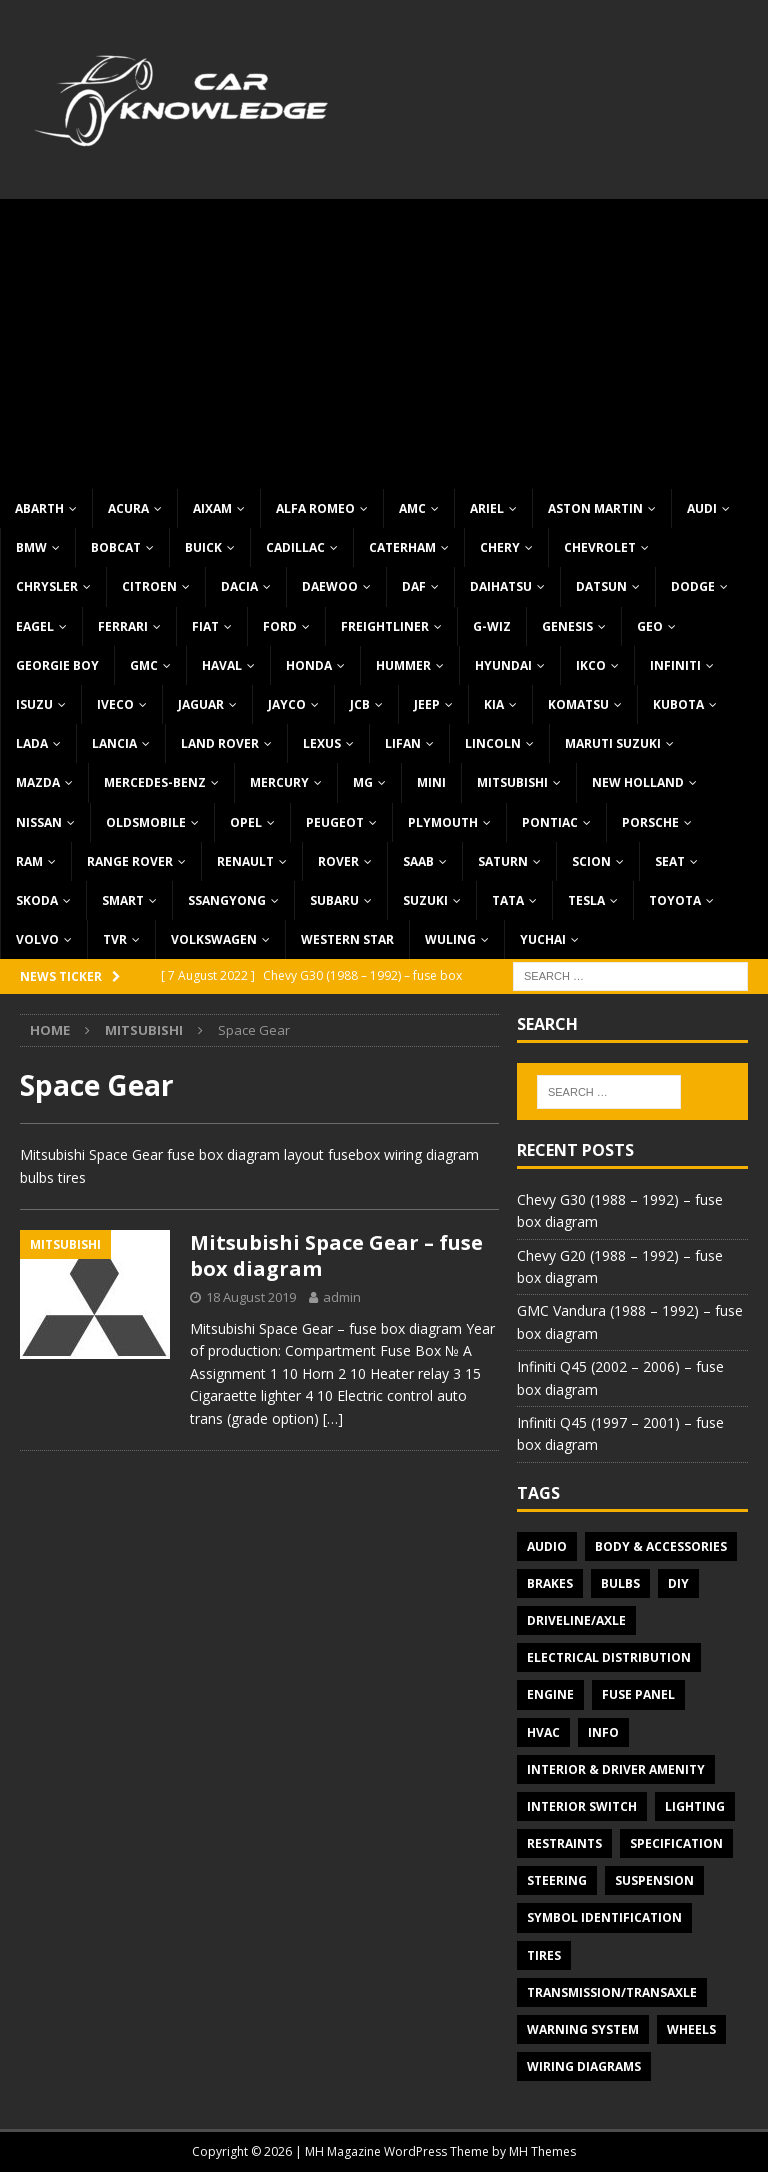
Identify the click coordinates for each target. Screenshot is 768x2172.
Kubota (678, 704)
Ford (280, 626)
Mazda (38, 782)
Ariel (487, 508)
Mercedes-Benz (155, 782)
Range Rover (130, 861)
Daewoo (330, 586)
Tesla (586, 900)
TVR (115, 939)
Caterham (402, 547)
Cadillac (295, 547)
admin (342, 1297)
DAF (414, 586)
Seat (670, 861)
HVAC (543, 1732)
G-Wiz (492, 626)
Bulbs (620, 1583)
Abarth (39, 508)
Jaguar (201, 704)
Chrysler (47, 586)
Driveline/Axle (576, 1620)
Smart (123, 900)
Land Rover (220, 743)
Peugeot (335, 822)
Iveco (115, 704)
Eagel (35, 626)
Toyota (675, 900)
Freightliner (385, 626)
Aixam (212, 508)
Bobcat (116, 547)
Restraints (564, 1843)
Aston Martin (595, 508)
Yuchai (543, 939)
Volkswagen (214, 939)
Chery (500, 547)
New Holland (638, 782)
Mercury (279, 782)
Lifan (403, 743)
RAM (29, 861)
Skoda (37, 900)
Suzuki (425, 900)
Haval (222, 665)
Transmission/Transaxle (612, 1992)
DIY (678, 1583)
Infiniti (675, 665)
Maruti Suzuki (613, 743)
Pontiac (550, 822)
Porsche (650, 822)
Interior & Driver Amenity (616, 1769)
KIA (494, 704)
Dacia (239, 586)
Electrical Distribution (609, 1657)
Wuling (450, 939)
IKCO (591, 665)
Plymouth (443, 822)
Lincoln (493, 743)
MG (363, 782)
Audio (547, 1546)
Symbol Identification (604, 1917)
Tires (544, 1955)
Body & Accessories (661, 1546)
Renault (245, 861)
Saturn (503, 861)
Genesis (567, 626)
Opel (246, 822)
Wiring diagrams (584, 2066)
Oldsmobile (146, 822)
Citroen (149, 586)
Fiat (205, 626)
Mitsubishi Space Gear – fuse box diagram (336, 1255)
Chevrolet (600, 547)
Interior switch (582, 1806)
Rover (338, 861)
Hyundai (503, 665)
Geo (650, 626)
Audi (702, 508)
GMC (144, 665)
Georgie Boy (57, 665)
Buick (203, 547)
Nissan (39, 822)
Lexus (322, 743)
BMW (31, 547)
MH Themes (542, 2151)
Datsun (601, 586)
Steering (557, 1880)
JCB (360, 704)
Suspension (654, 1880)
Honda (309, 665)
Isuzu (34, 704)
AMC (412, 508)
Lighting (695, 1806)
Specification (676, 1843)
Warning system (583, 2029)
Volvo (37, 939)
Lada (32, 743)
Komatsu (578, 704)
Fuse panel (638, 1694)
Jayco (287, 704)
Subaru (334, 900)
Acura (128, 508)
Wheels (691, 2029)
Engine (550, 1694)
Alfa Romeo (315, 508)
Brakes (550, 1583)
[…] (333, 1418)
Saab (418, 861)
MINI (431, 782)
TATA (508, 900)
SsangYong (227, 900)
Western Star (347, 939)
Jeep (427, 704)
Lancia (114, 743)
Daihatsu (501, 586)
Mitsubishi (512, 782)
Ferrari (123, 626)
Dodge (693, 586)
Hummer (403, 665)
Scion (591, 861)
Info (603, 1732)
